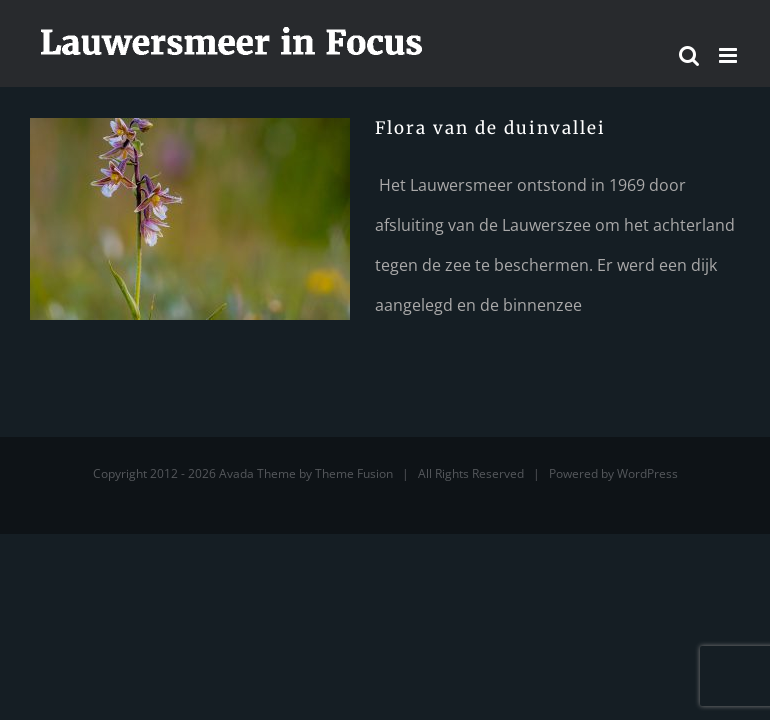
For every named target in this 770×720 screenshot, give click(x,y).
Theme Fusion (354, 473)
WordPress (647, 473)
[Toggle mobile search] (689, 55)
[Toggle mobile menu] (729, 55)
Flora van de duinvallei (490, 128)
